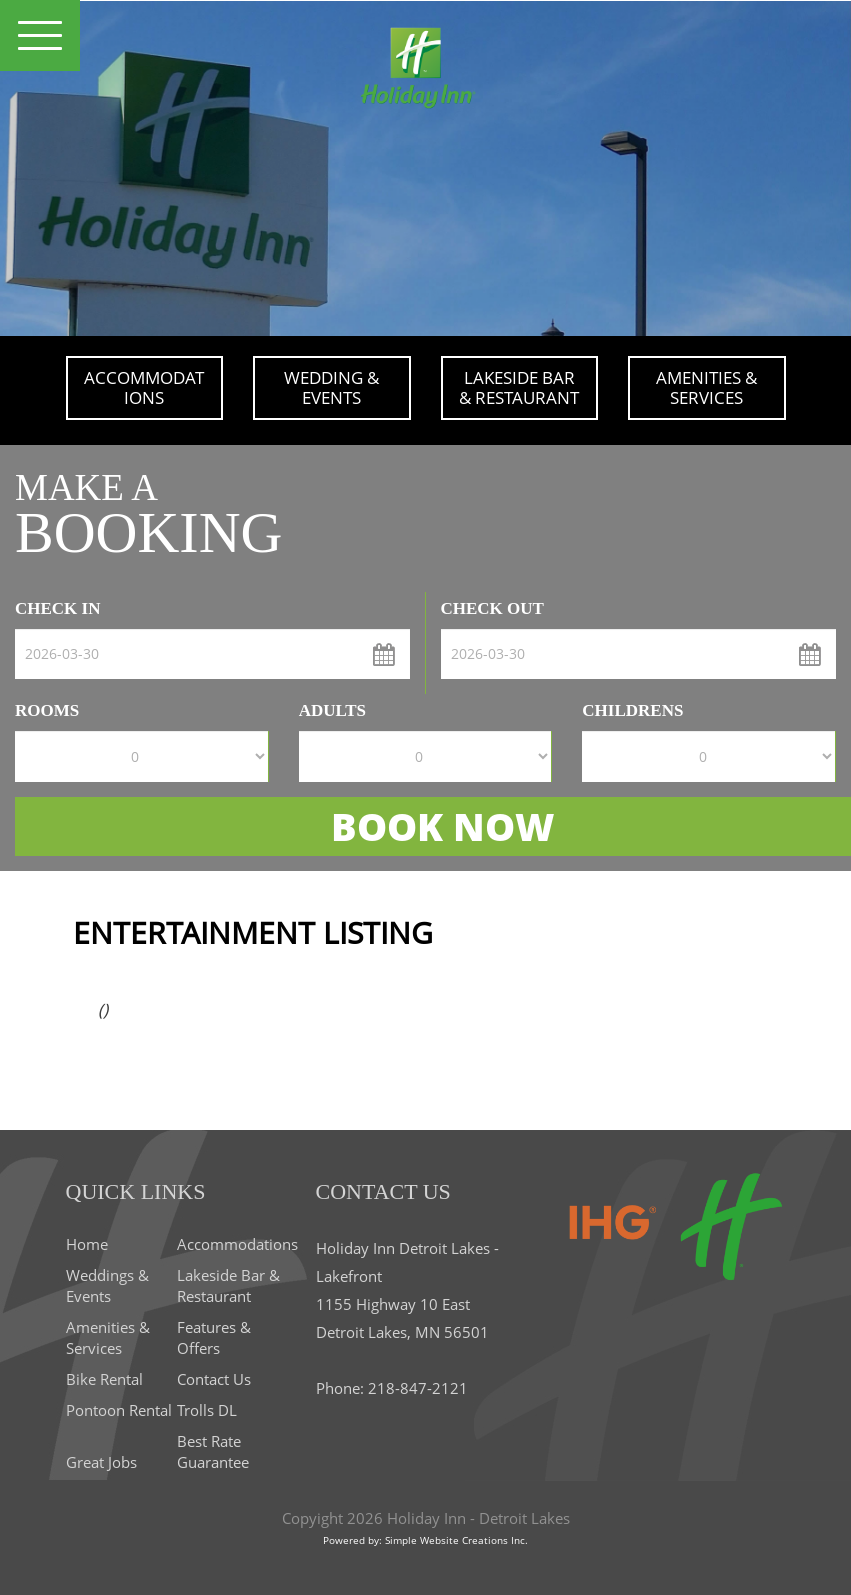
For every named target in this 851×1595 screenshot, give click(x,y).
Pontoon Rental (119, 1410)
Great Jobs (101, 1462)
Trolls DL (207, 1410)
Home (87, 1244)
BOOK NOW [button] (442, 826)
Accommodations (144, 387)
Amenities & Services (706, 387)
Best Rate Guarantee (213, 1451)
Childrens (632, 710)
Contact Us (214, 1379)
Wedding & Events (331, 387)
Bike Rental (104, 1379)
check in (57, 608)
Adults (332, 710)
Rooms (47, 710)
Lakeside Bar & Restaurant (519, 387)
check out (492, 608)
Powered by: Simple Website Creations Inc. (425, 1540)
